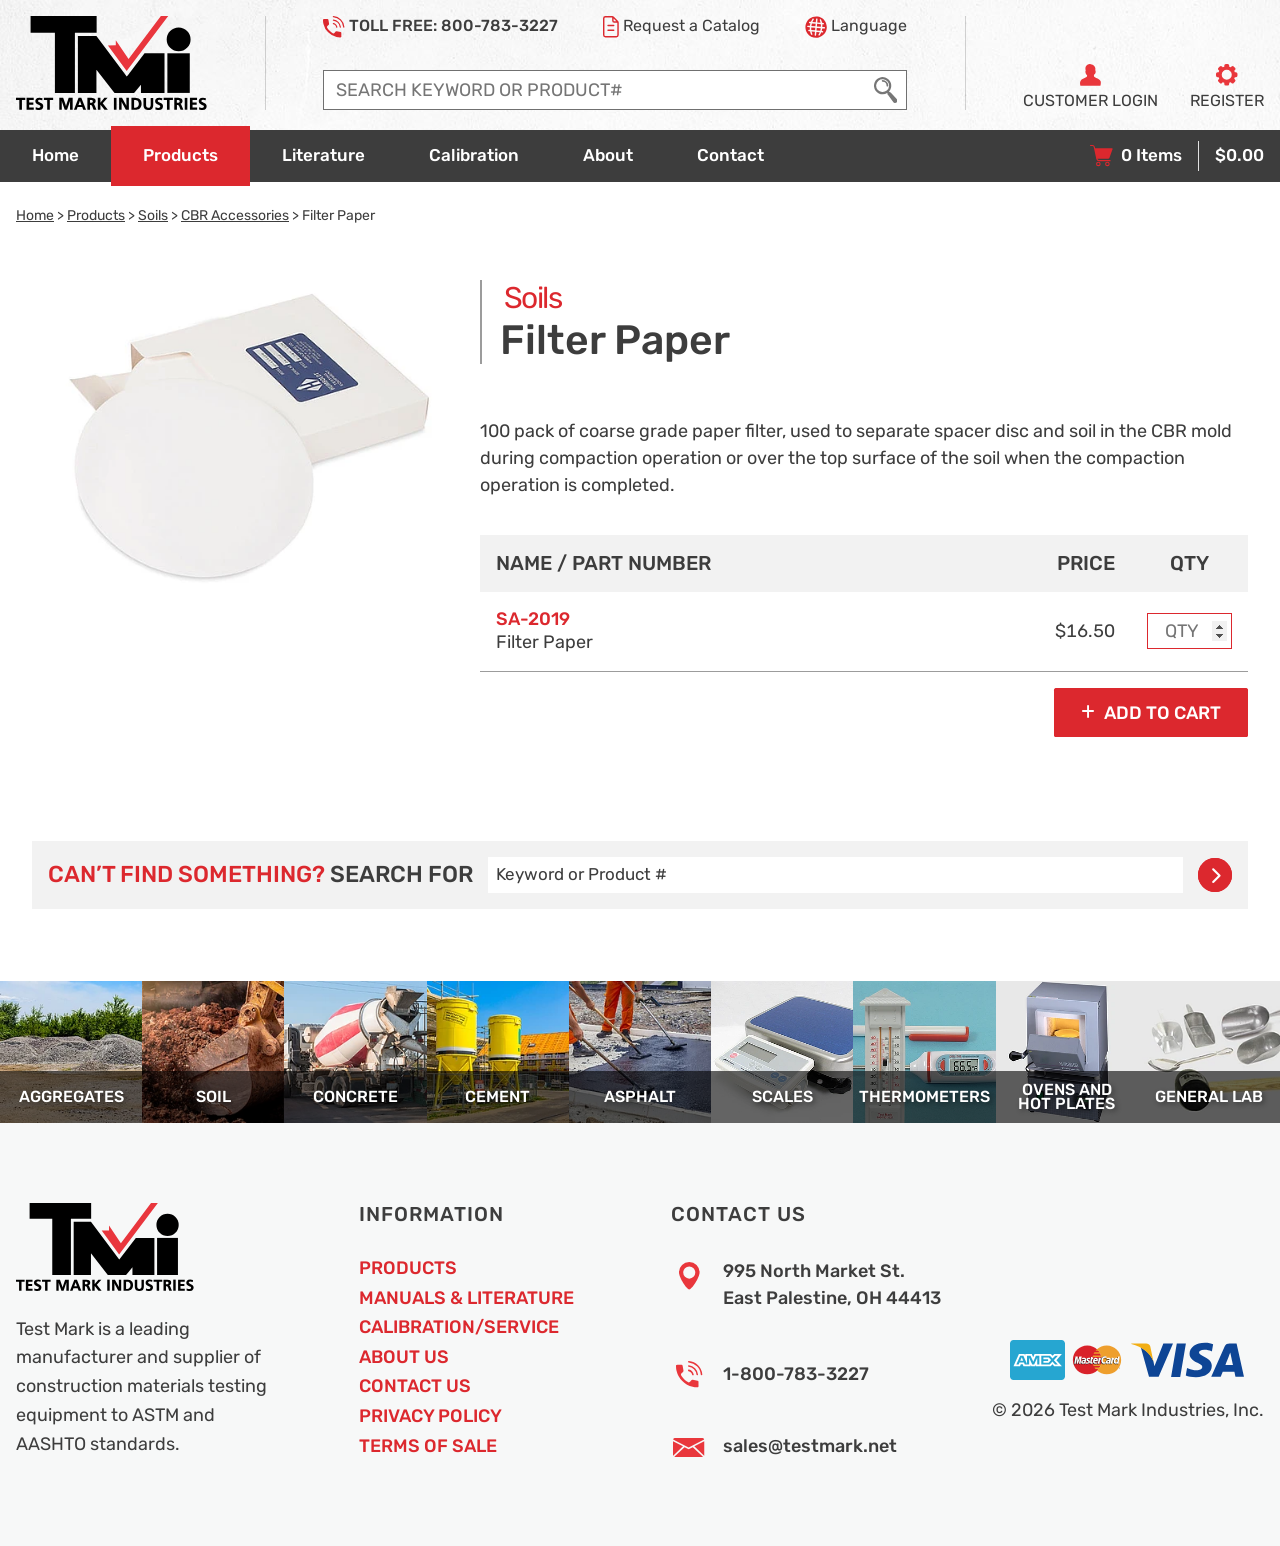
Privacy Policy (430, 1416)
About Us (404, 1357)
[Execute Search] (885, 90)
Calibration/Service (459, 1327)
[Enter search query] (594, 90)
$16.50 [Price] (1085, 631)
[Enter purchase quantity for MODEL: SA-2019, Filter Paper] (1190, 631)
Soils (153, 215)
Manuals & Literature (466, 1298)
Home (35, 215)
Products (96, 215)
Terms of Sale (428, 1446)
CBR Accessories (235, 215)
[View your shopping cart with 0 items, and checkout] (1177, 156)
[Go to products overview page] (180, 156)
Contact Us (415, 1386)
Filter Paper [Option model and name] (544, 630)
